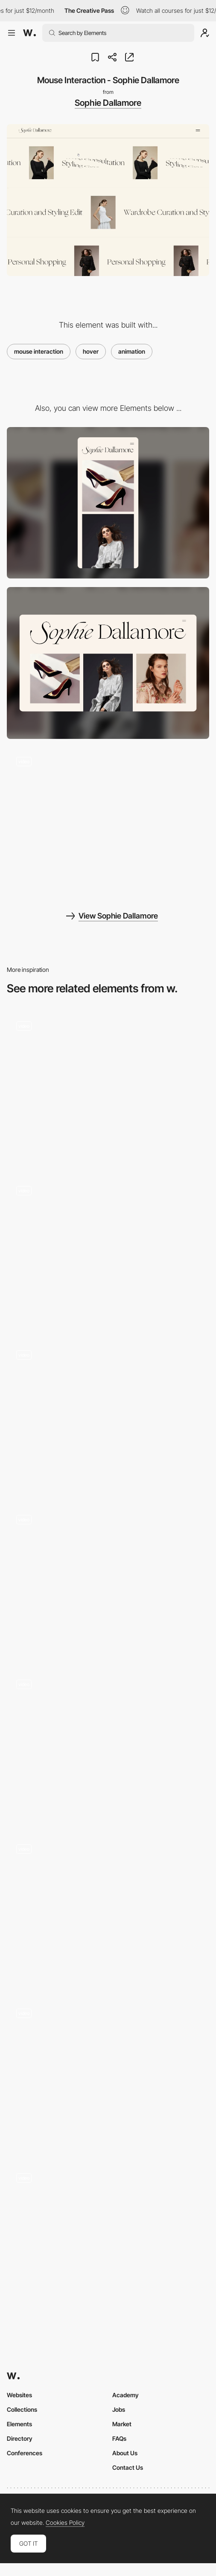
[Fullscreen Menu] (108, 823)
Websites (19, 2395)
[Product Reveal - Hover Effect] (108, 2239)
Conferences (24, 2453)
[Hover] (108, 1252)
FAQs (119, 2438)
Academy (125, 2395)
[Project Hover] (108, 1910)
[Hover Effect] (108, 1581)
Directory (19, 2438)
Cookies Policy (65, 2523)
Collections (22, 2409)
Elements (19, 2424)
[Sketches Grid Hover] (108, 1417)
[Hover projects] (108, 1088)
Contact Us (127, 2467)
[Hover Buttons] (108, 2075)
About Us (124, 2453)
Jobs (118, 2409)
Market (121, 2424)
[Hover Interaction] (108, 1746)
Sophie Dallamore (108, 103)
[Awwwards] (29, 32)
